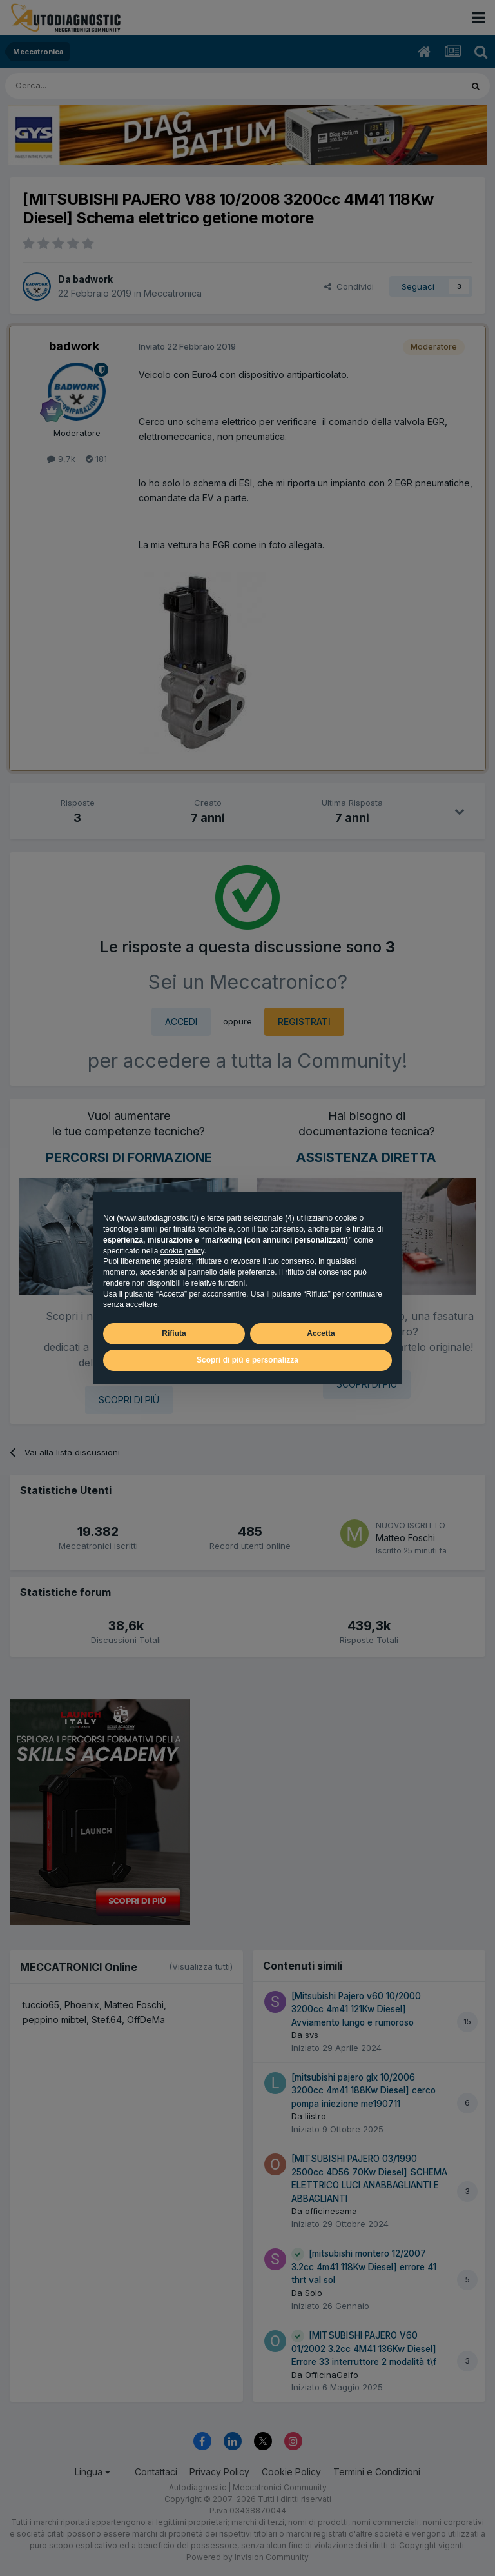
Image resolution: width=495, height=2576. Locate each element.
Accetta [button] (321, 1333)
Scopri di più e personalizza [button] (247, 1359)
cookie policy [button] (182, 1250)
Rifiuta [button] (174, 1333)
